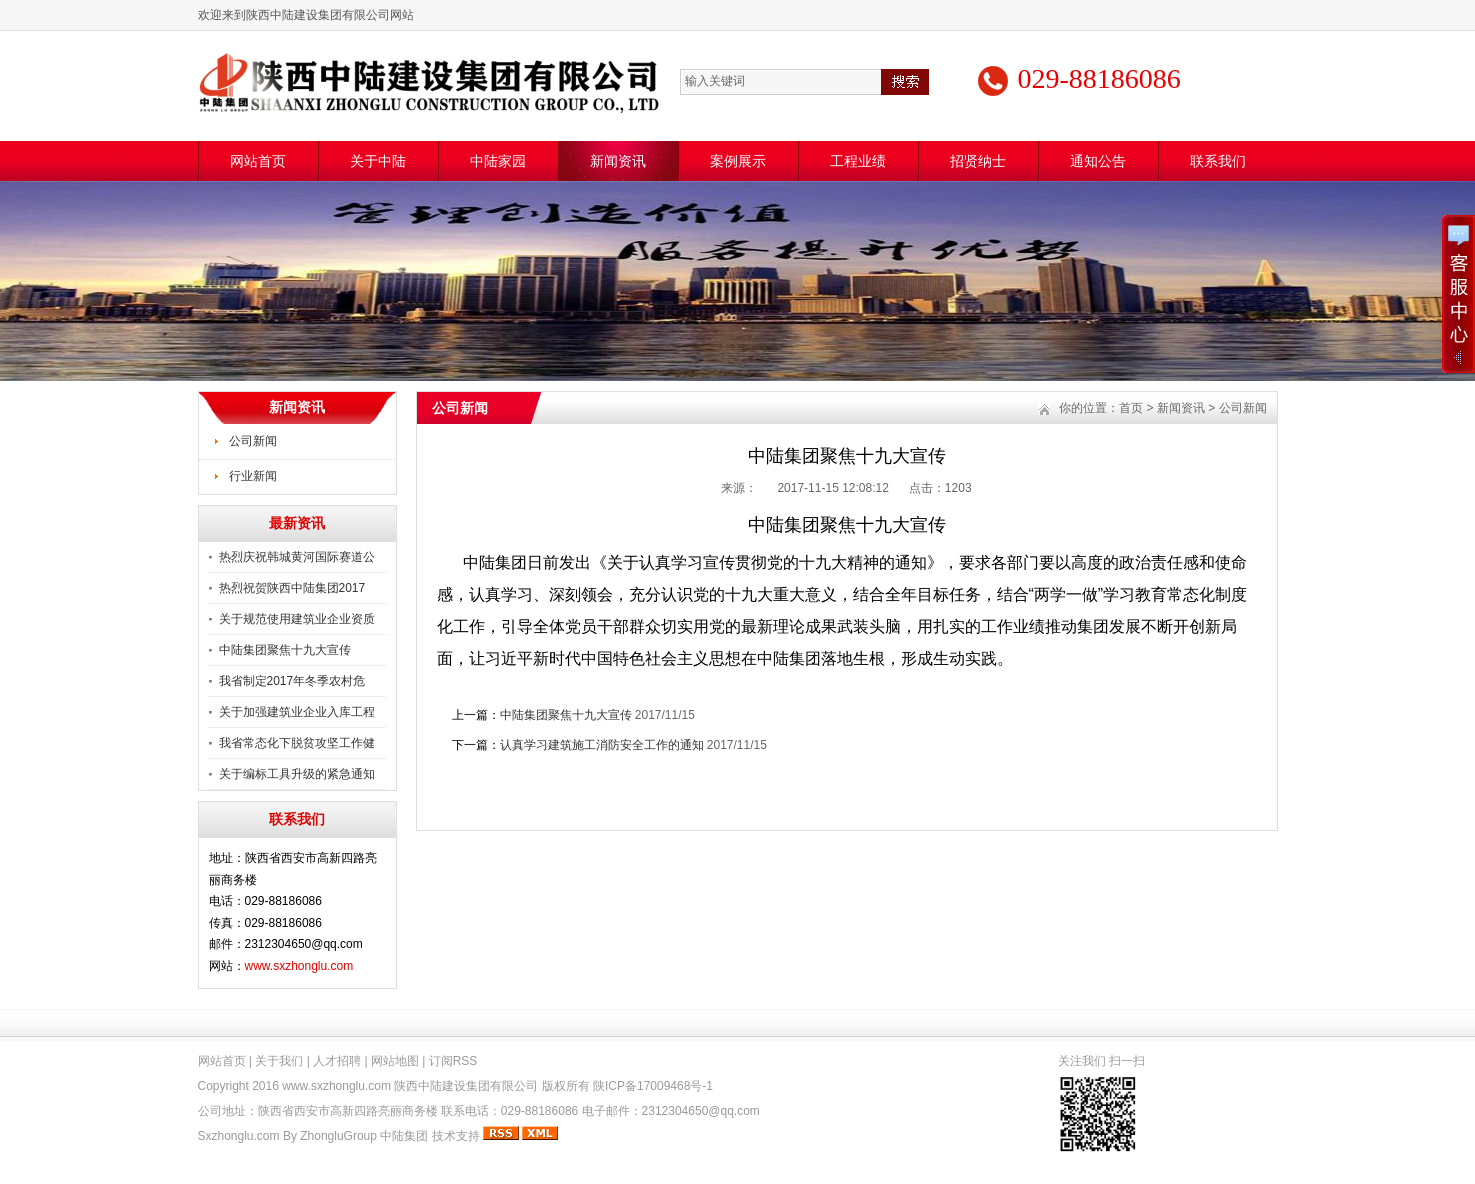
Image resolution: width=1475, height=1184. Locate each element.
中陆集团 (404, 1136)
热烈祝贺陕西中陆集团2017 (292, 588)
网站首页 (258, 161)
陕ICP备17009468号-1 (653, 1086)
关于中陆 (378, 161)
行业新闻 (253, 476)
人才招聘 (337, 1061)
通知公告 (1098, 161)
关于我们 (279, 1061)
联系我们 (1218, 161)
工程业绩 (858, 161)
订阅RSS (453, 1061)
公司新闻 (253, 441)
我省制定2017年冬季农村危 (292, 681)
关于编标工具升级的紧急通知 (297, 774)
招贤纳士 (978, 161)
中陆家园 (498, 161)
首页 (1131, 408)
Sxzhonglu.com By (249, 1136)
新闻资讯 (618, 161)
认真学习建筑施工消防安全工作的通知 (602, 745)
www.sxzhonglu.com (299, 966)
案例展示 (738, 161)
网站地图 (395, 1061)
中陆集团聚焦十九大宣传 (285, 650)
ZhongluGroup (338, 1136)
